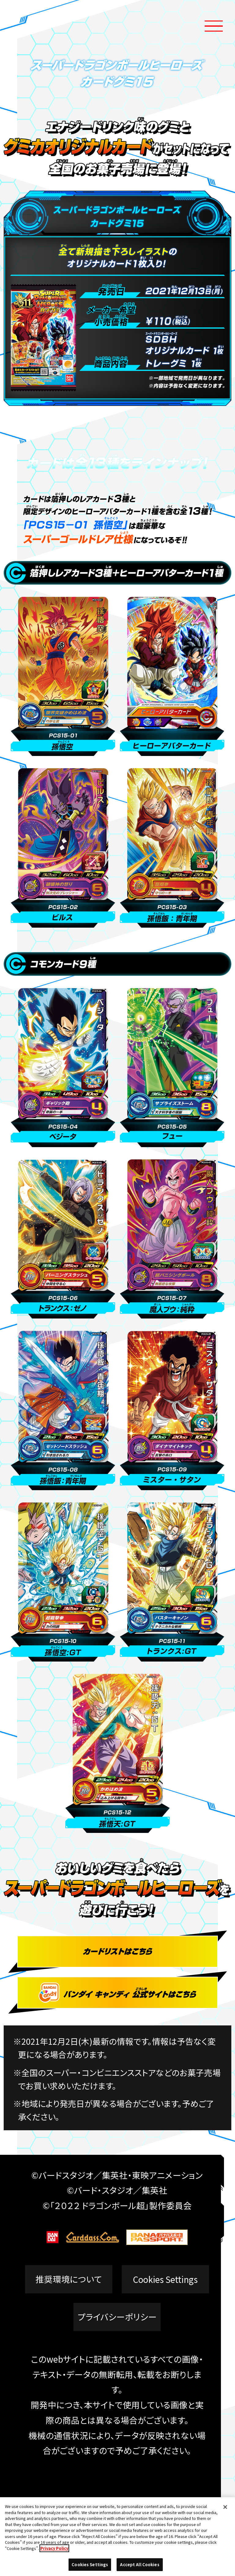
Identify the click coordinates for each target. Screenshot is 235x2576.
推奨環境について (68, 2279)
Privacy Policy (54, 2548)
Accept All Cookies (139, 2564)
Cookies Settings (165, 2279)
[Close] (225, 2507)
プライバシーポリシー (117, 2316)
